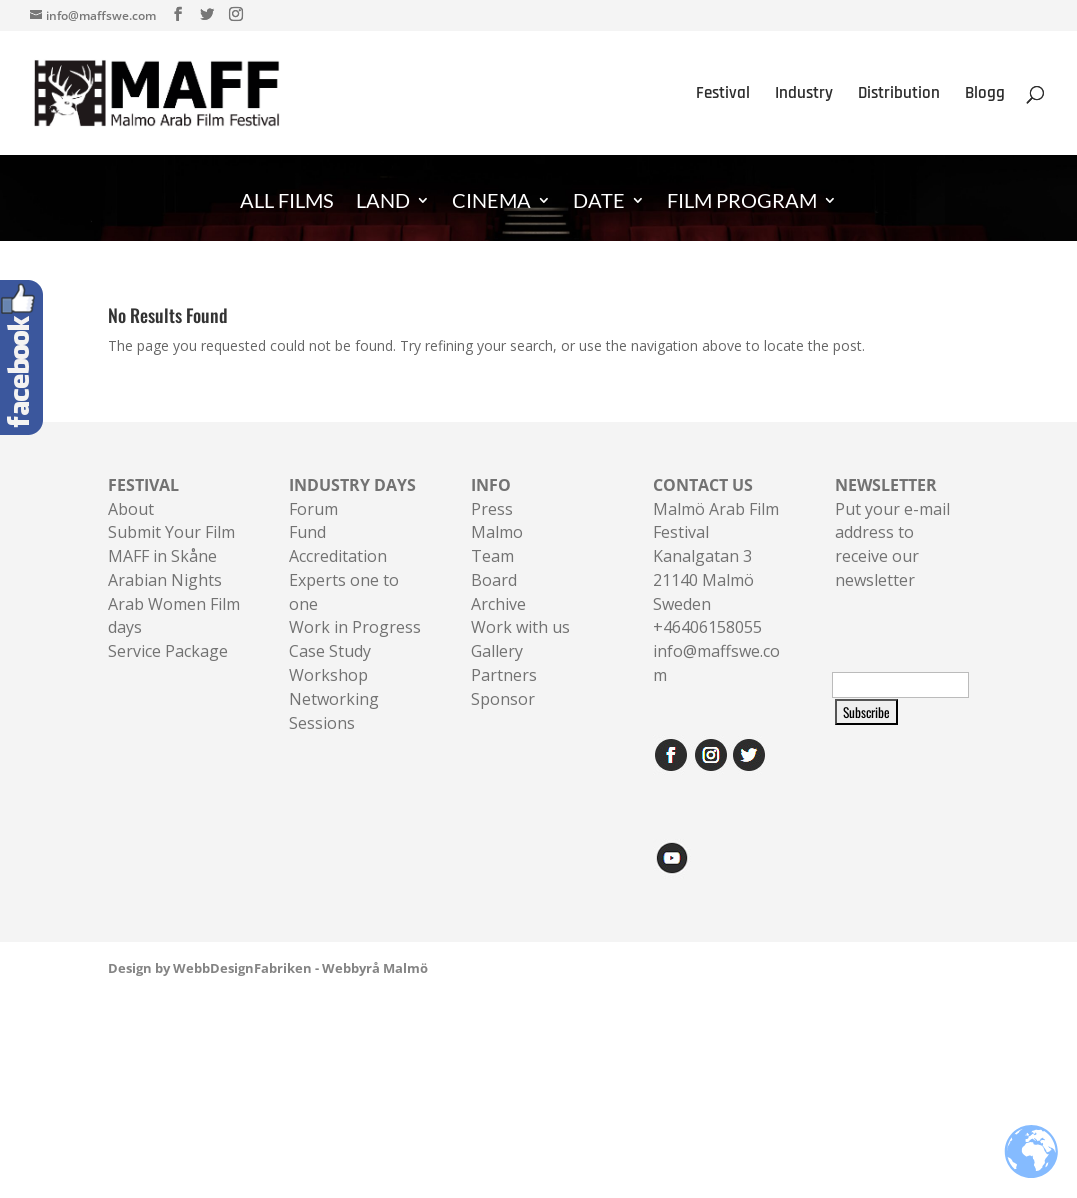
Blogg (985, 95)
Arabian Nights (165, 580)
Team (492, 556)
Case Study (330, 651)
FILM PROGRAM (742, 202)
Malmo (497, 532)
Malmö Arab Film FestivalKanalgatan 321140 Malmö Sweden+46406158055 (716, 556)
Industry (804, 95)
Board (494, 580)
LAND (383, 202)
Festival (723, 95)
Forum (313, 509)
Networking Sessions (334, 711)
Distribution (899, 95)
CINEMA (491, 202)
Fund (307, 532)
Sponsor (503, 699)
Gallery (497, 651)
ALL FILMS (287, 202)
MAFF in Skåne (162, 556)
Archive (498, 604)
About (131, 509)
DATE (599, 202)
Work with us (520, 627)
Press (492, 509)
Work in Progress (355, 627)
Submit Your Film (171, 532)
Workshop (328, 675)
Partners (504, 675)
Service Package (168, 651)
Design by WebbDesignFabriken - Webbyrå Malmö (268, 968)
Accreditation (338, 556)
